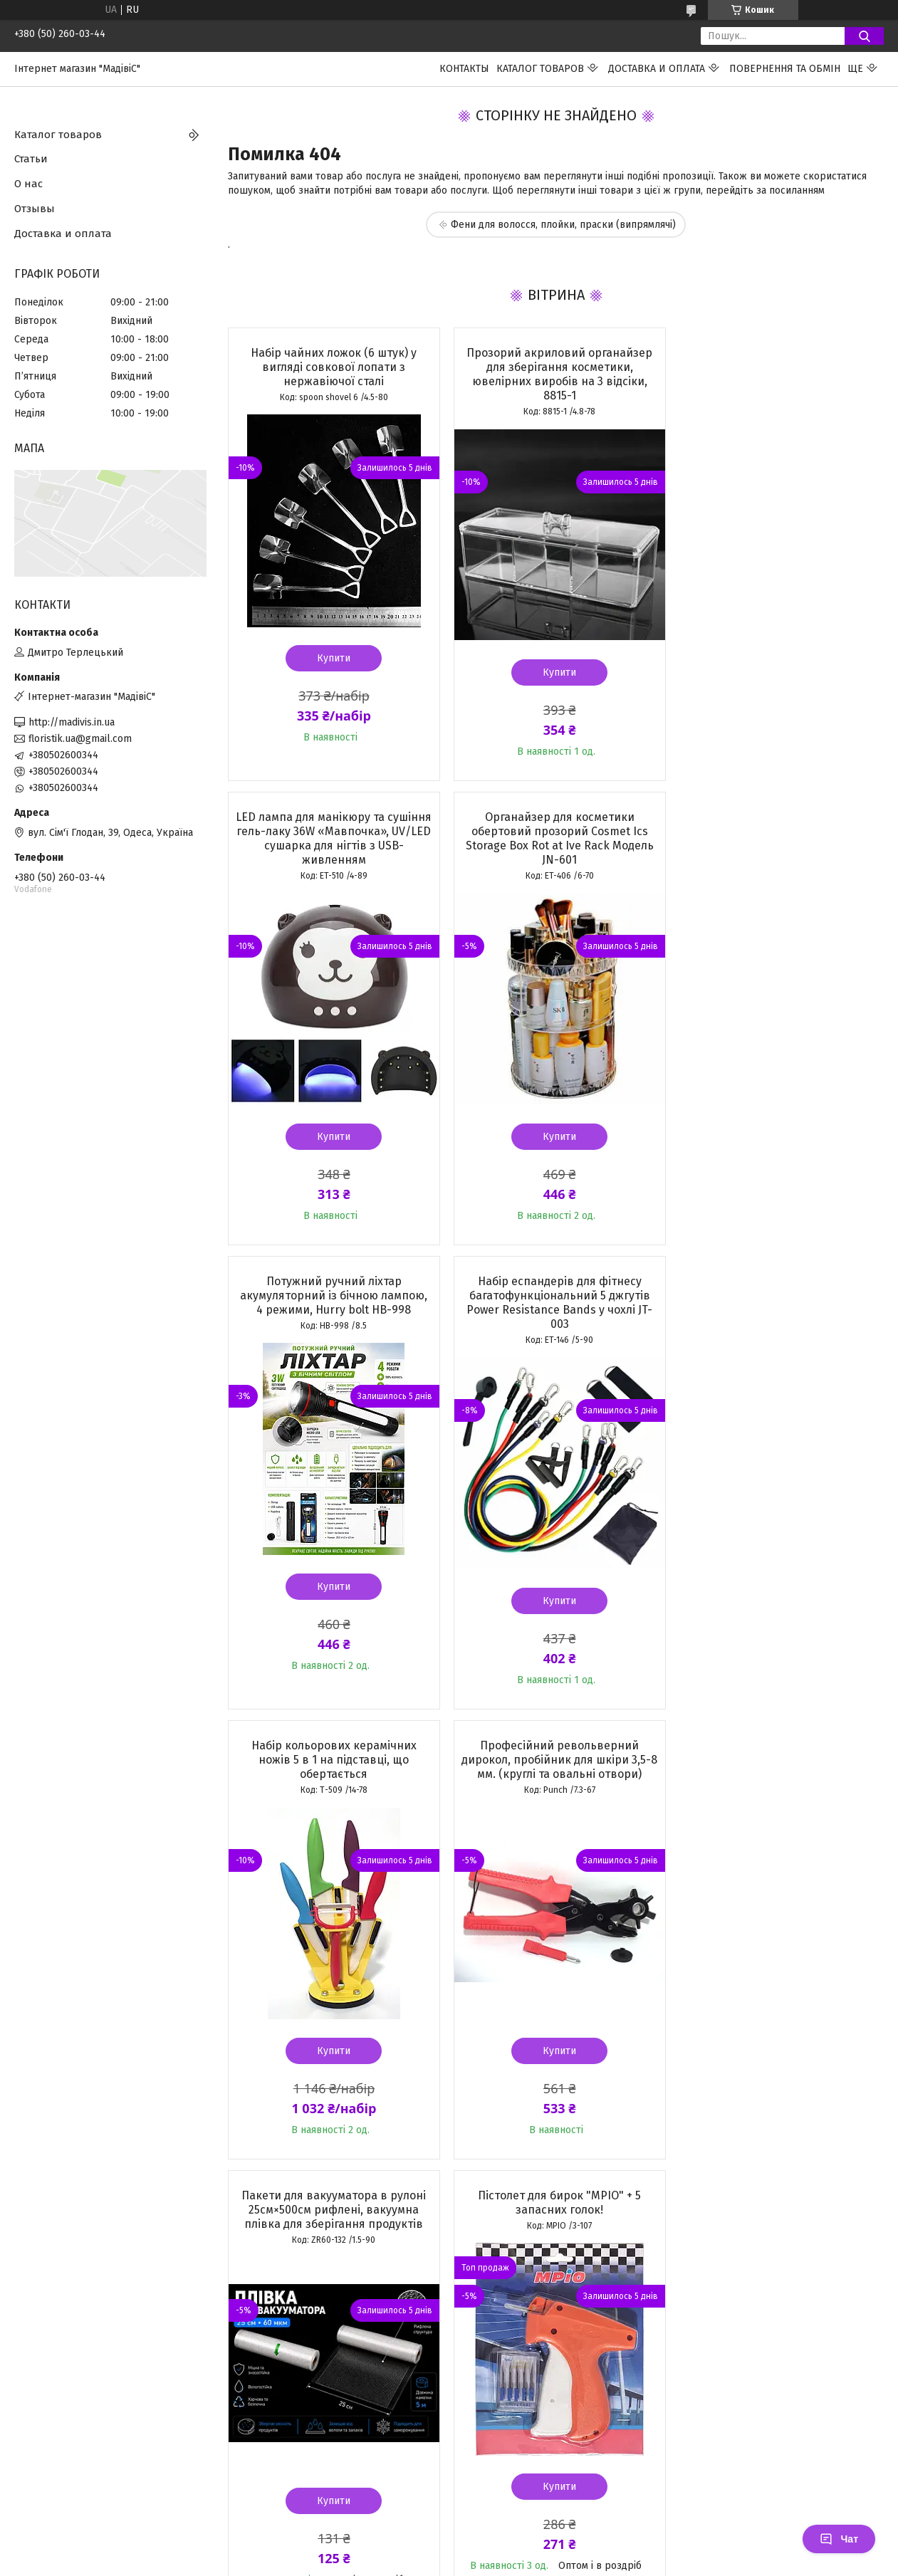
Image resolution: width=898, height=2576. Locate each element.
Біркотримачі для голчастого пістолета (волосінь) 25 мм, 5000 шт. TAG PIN (555, 1745)
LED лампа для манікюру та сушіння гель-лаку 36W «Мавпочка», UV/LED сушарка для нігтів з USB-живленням (778, 374)
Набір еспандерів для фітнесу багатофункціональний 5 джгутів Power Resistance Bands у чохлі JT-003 (778, 838)
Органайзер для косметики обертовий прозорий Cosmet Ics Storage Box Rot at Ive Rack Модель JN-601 (333, 838)
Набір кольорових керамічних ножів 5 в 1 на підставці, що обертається (332, 1295)
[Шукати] (864, 36)
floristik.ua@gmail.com (80, 739)
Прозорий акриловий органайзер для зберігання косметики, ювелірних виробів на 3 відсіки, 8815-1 (555, 374)
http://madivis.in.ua (71, 722)
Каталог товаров (540, 69)
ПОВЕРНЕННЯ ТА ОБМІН (784, 69)
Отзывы (34, 208)
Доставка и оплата (656, 69)
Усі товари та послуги (325, 2190)
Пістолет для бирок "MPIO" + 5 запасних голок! (332, 1738)
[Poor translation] (52, 2368)
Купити (333, 658)
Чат (839, 2539)
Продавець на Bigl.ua (449, 2273)
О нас (28, 183)
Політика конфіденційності (565, 2285)
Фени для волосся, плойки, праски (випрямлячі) (563, 225)
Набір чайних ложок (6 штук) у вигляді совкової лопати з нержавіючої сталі (333, 367)
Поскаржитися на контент (451, 2285)
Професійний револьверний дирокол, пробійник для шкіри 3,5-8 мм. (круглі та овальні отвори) (555, 1295)
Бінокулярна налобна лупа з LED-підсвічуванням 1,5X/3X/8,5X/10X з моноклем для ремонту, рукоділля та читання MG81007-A (778, 1752)
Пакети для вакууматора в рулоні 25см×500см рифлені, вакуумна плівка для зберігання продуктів (778, 1295)
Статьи (31, 158)
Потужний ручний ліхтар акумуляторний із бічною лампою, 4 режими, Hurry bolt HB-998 (555, 831)
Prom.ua (516, 2260)
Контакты (464, 69)
